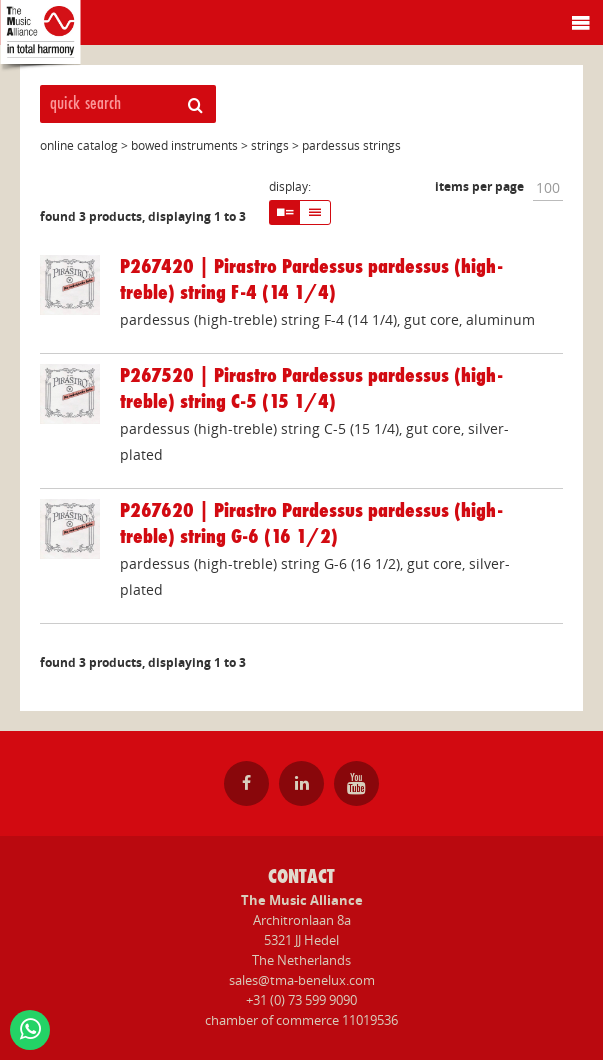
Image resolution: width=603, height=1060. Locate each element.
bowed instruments (184, 145)
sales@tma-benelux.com (302, 980)
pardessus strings (351, 145)
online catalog (79, 145)
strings (270, 145)
